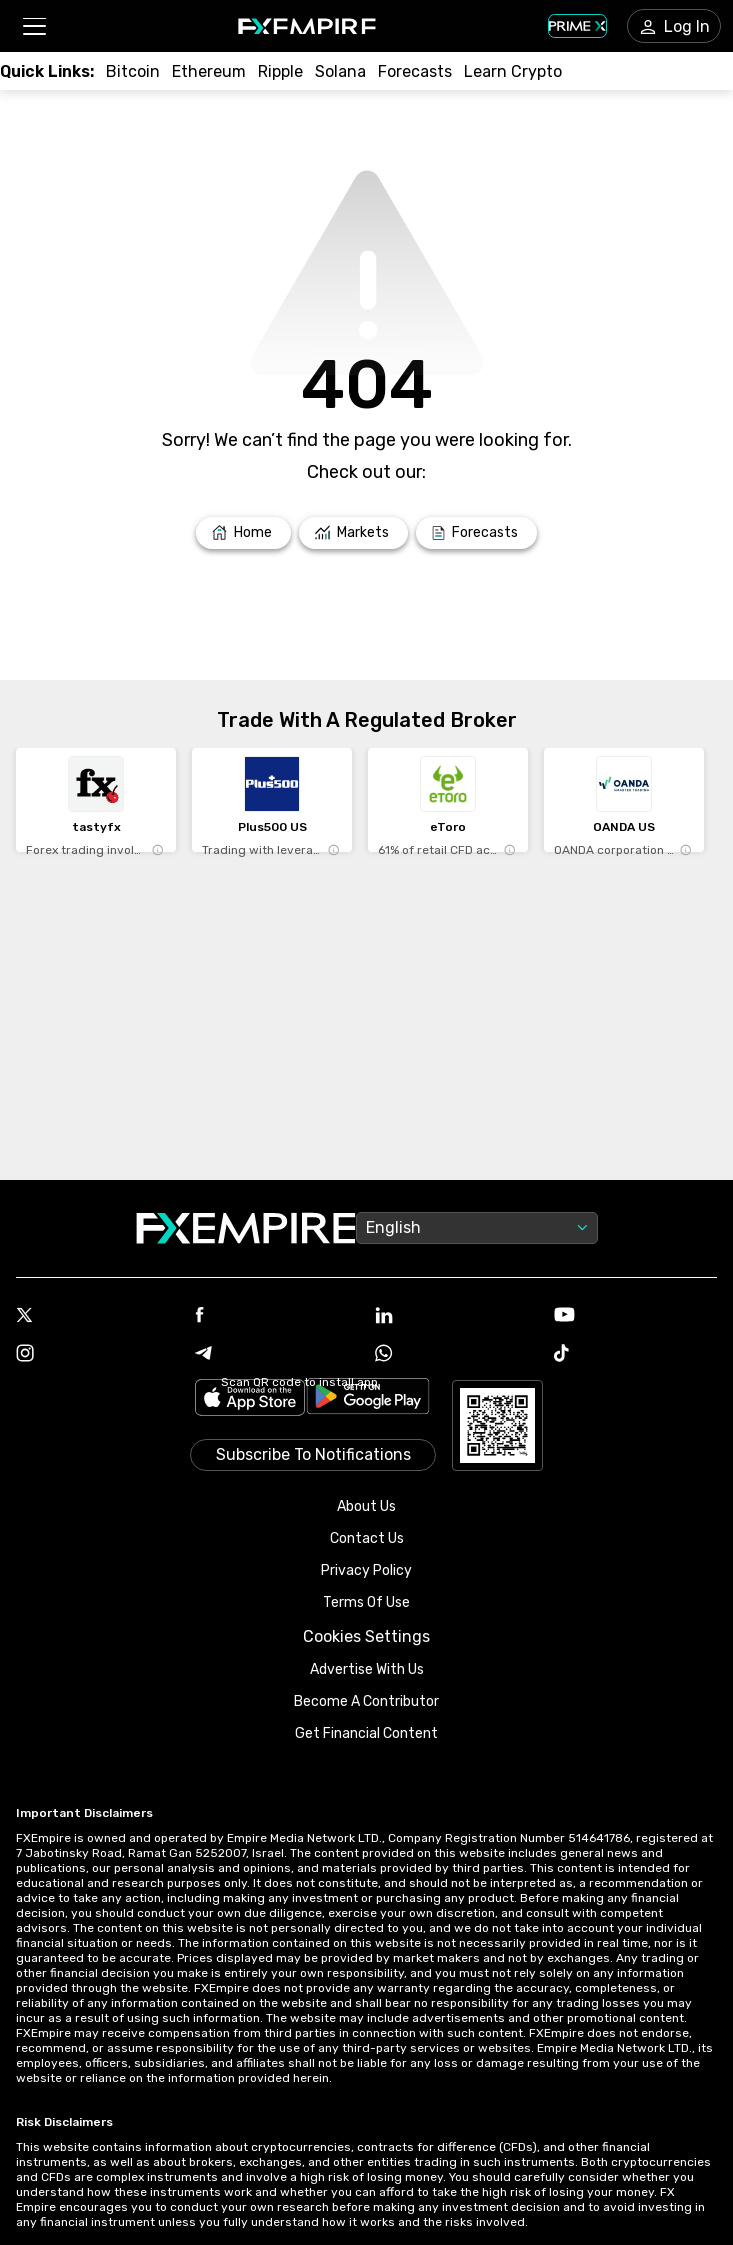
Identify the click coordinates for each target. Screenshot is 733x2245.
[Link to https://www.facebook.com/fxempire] (276, 1316)
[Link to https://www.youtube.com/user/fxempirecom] (635, 1316)
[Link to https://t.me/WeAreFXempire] (276, 1355)
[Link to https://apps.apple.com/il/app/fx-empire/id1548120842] (250, 1399)
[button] (33, 26)
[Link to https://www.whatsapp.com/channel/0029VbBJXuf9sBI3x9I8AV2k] (456, 1355)
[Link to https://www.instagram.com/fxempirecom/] (97, 1355)
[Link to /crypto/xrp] (280, 71)
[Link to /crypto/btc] (133, 71)
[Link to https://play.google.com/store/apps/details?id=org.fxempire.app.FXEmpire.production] (368, 1399)
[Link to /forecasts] (476, 533)
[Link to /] (243, 533)
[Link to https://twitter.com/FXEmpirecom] (97, 1317)
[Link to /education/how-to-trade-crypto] (513, 71)
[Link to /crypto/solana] (340, 71)
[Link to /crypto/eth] (209, 71)
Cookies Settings (366, 1636)
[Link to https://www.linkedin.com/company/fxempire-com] (456, 1317)
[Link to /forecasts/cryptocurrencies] (415, 71)
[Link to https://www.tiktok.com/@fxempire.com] (635, 1355)
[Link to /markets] (353, 533)
